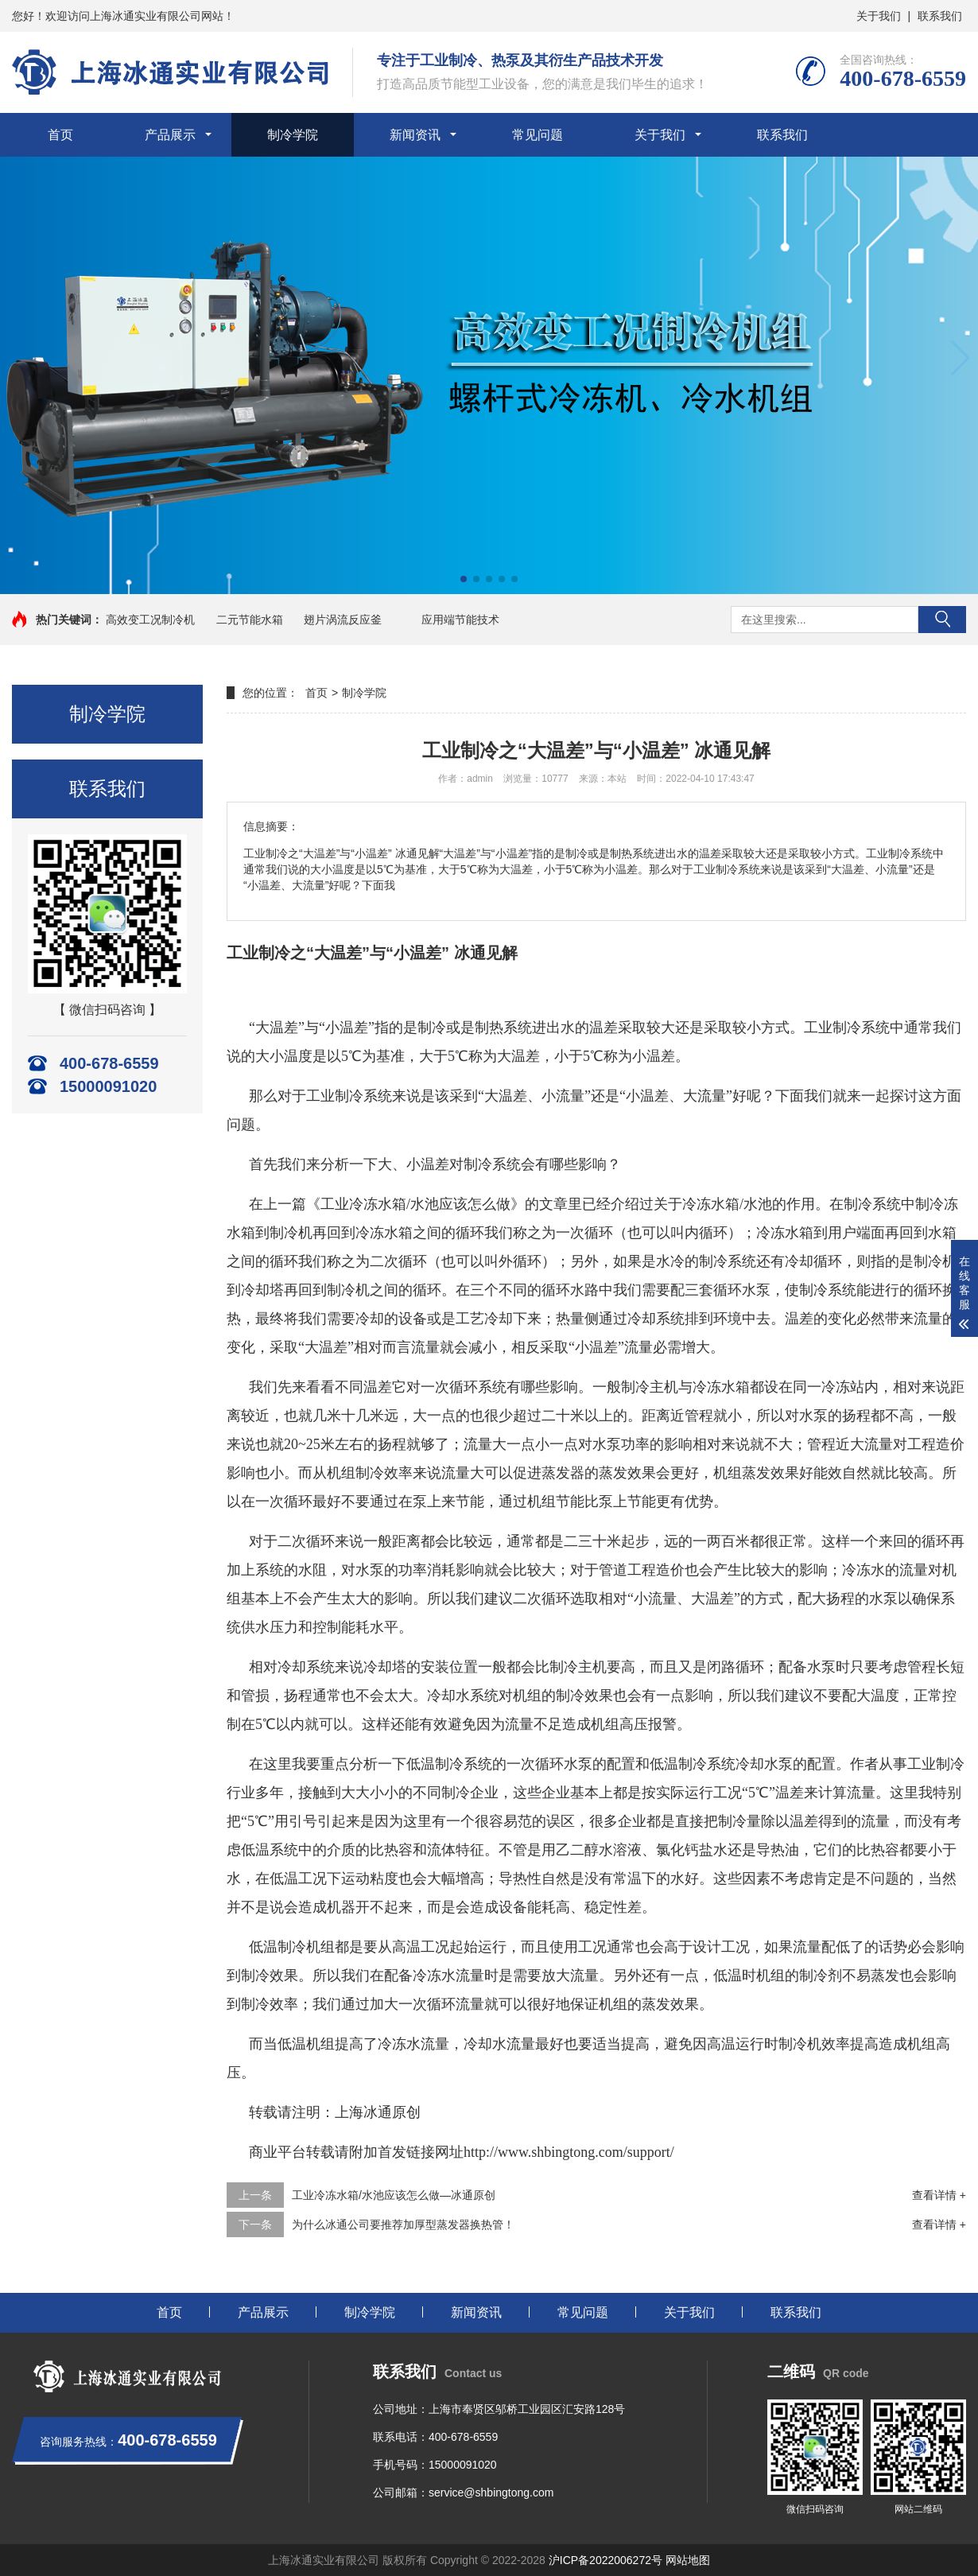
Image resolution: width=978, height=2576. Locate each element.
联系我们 (940, 16)
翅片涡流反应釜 (343, 619)
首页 (60, 135)
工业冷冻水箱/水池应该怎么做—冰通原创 (393, 2195)
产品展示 (170, 135)
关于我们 (878, 16)
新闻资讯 (415, 135)
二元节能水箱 (249, 619)
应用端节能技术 (460, 619)
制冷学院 (292, 135)
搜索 (942, 619)
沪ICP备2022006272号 (605, 2560)
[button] (959, 357)
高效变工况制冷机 (150, 619)
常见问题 (537, 135)
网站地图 (688, 2560)
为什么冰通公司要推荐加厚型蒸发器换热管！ (403, 2224)
